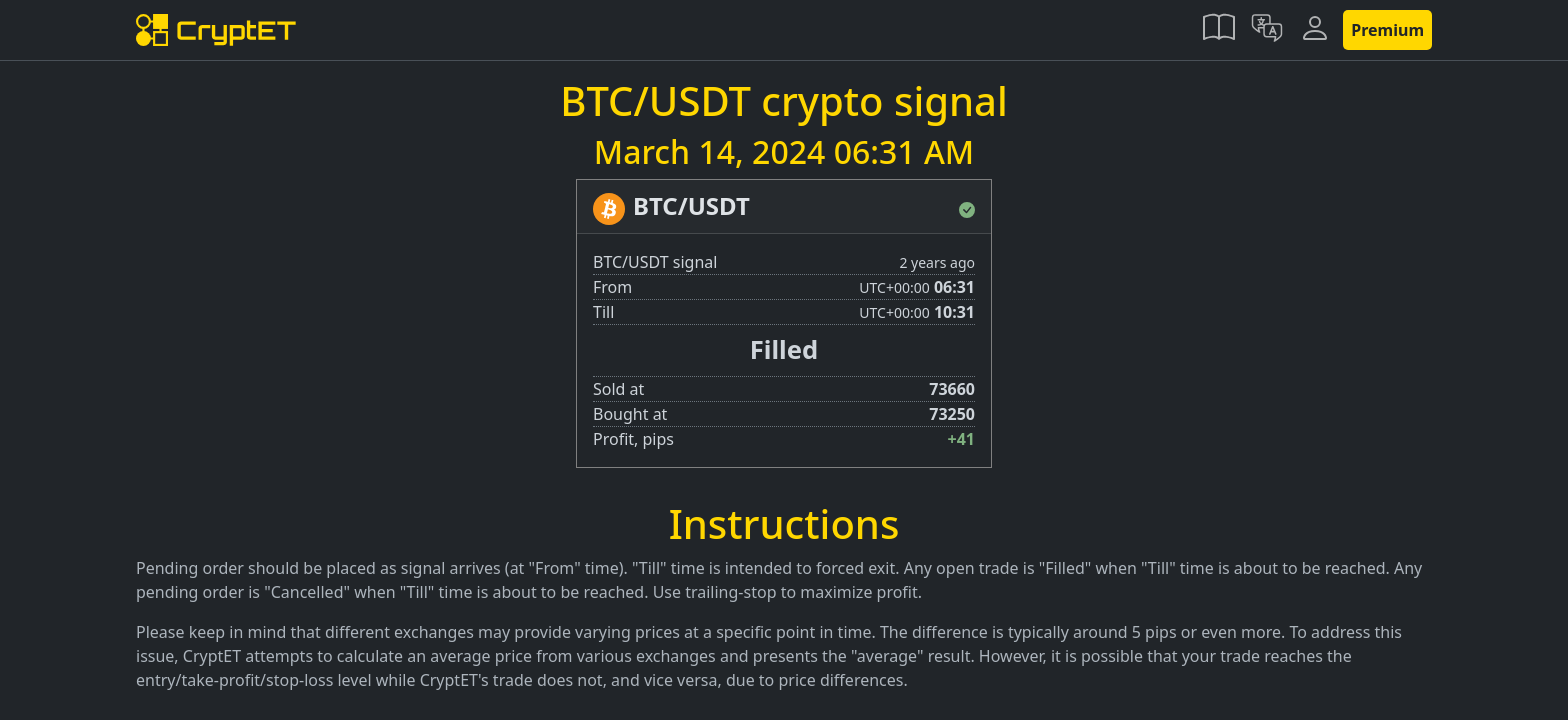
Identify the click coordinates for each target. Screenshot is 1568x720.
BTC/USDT (691, 205)
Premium (1387, 30)
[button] (1219, 30)
